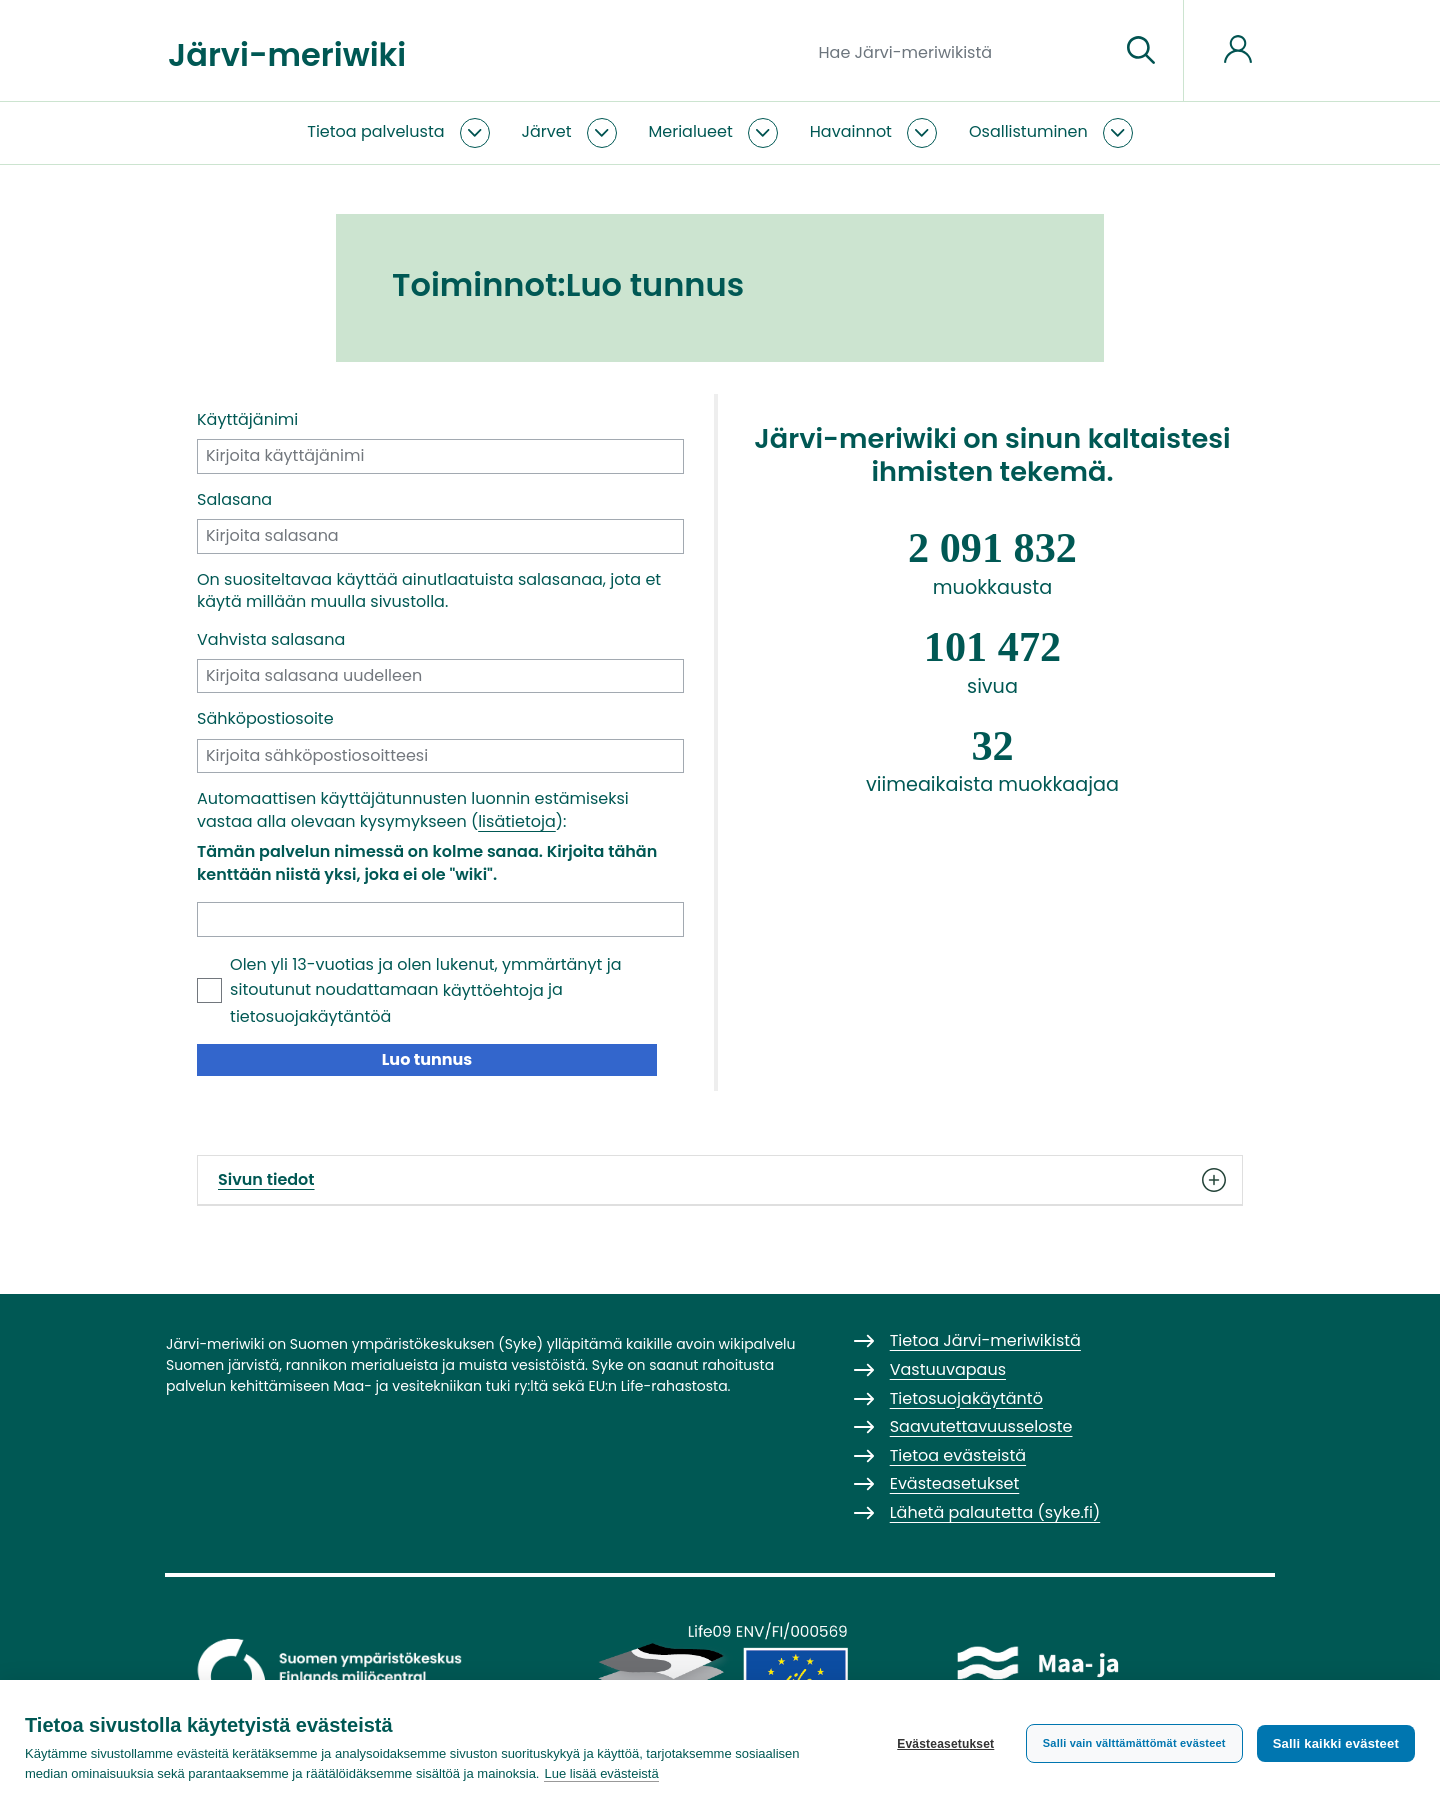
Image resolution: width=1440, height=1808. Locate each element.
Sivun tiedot (720, 1180)
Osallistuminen (1028, 131)
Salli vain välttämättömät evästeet (1134, 1743)
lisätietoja (517, 821)
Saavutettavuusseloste (981, 1426)
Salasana (234, 500)
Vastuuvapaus (948, 1369)
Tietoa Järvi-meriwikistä (985, 1340)
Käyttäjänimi (247, 420)
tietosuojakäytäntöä (310, 1016)
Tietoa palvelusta (375, 131)
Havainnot (851, 131)
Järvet (547, 131)
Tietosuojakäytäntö (966, 1398)
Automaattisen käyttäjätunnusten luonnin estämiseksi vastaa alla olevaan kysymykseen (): (413, 810)
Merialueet (691, 131)
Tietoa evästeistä (958, 1455)
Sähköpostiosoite (265, 719)
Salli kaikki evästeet (1336, 1743)
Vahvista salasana (271, 640)
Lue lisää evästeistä (601, 1773)
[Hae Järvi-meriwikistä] (961, 51)
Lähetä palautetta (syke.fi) (995, 1512)
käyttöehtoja (493, 990)
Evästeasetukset (945, 1744)
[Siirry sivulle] (1141, 51)
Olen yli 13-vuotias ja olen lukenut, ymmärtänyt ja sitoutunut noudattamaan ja (425, 990)
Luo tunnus (427, 1059)
